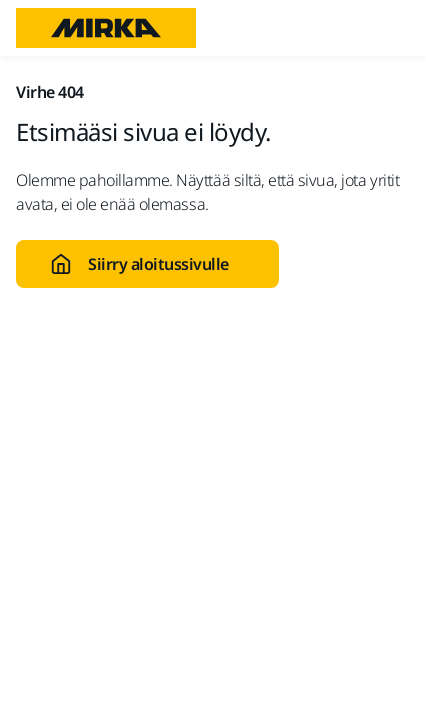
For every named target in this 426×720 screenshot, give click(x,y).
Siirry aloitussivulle (139, 264)
